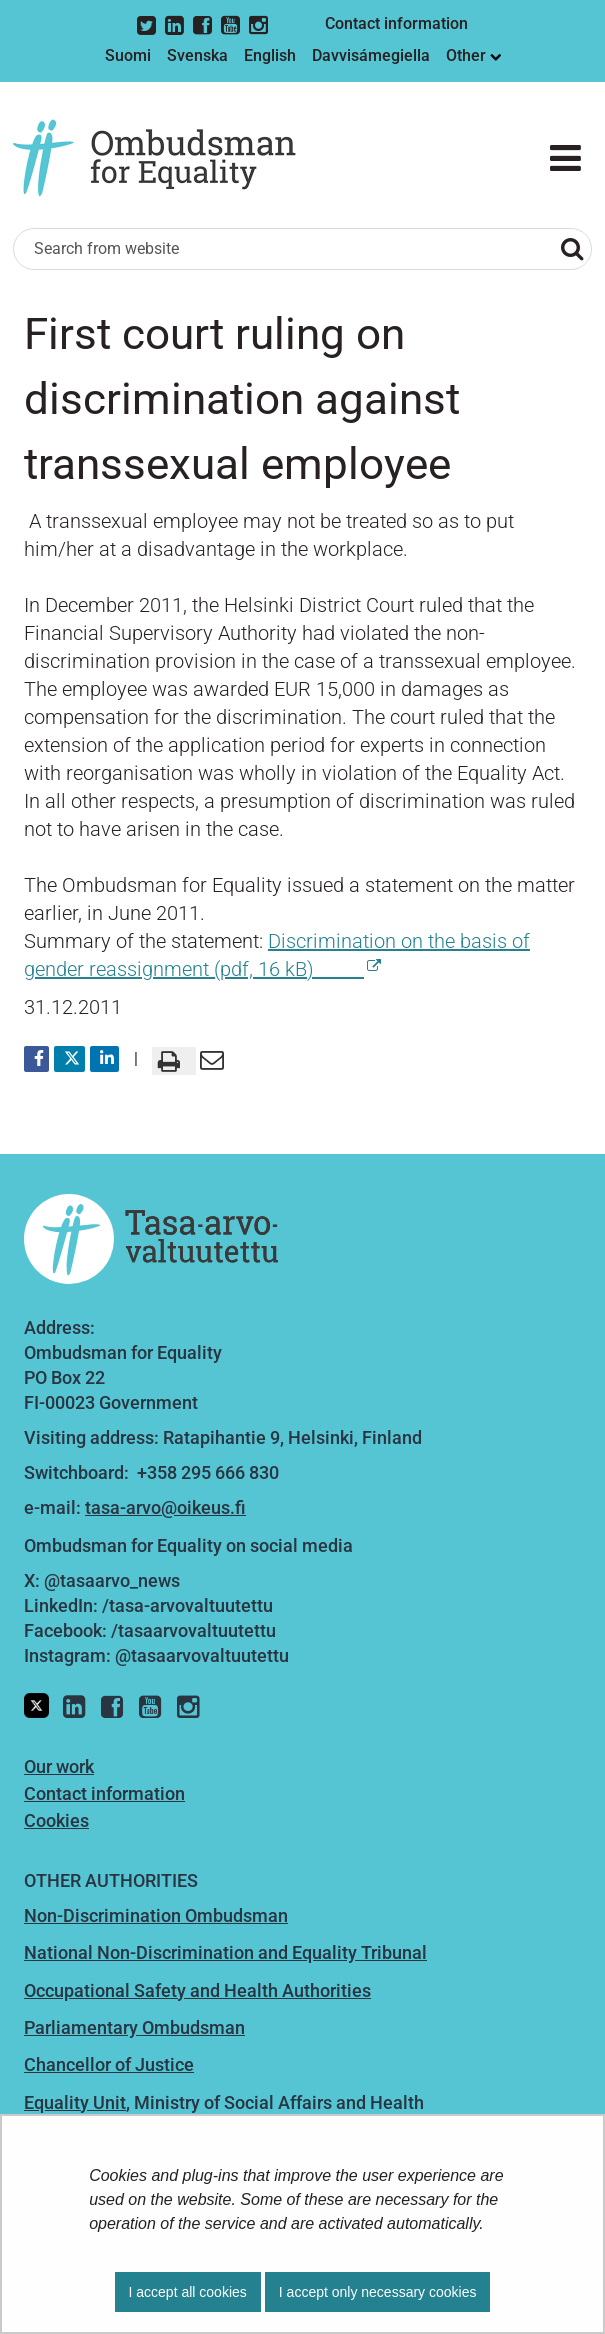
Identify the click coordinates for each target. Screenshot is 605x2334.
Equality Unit (75, 2102)
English (270, 55)
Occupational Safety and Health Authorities (197, 1990)
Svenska (197, 55)
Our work (59, 1766)
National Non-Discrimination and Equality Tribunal (225, 1952)
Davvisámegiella (371, 55)
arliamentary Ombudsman (140, 2027)
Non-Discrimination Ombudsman (156, 1915)
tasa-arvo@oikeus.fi (165, 1507)
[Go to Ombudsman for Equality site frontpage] (169, 159)
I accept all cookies (188, 2292)
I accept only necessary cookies (378, 2292)
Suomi (128, 55)
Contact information (396, 23)
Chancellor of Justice (109, 2064)
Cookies (56, 1820)
